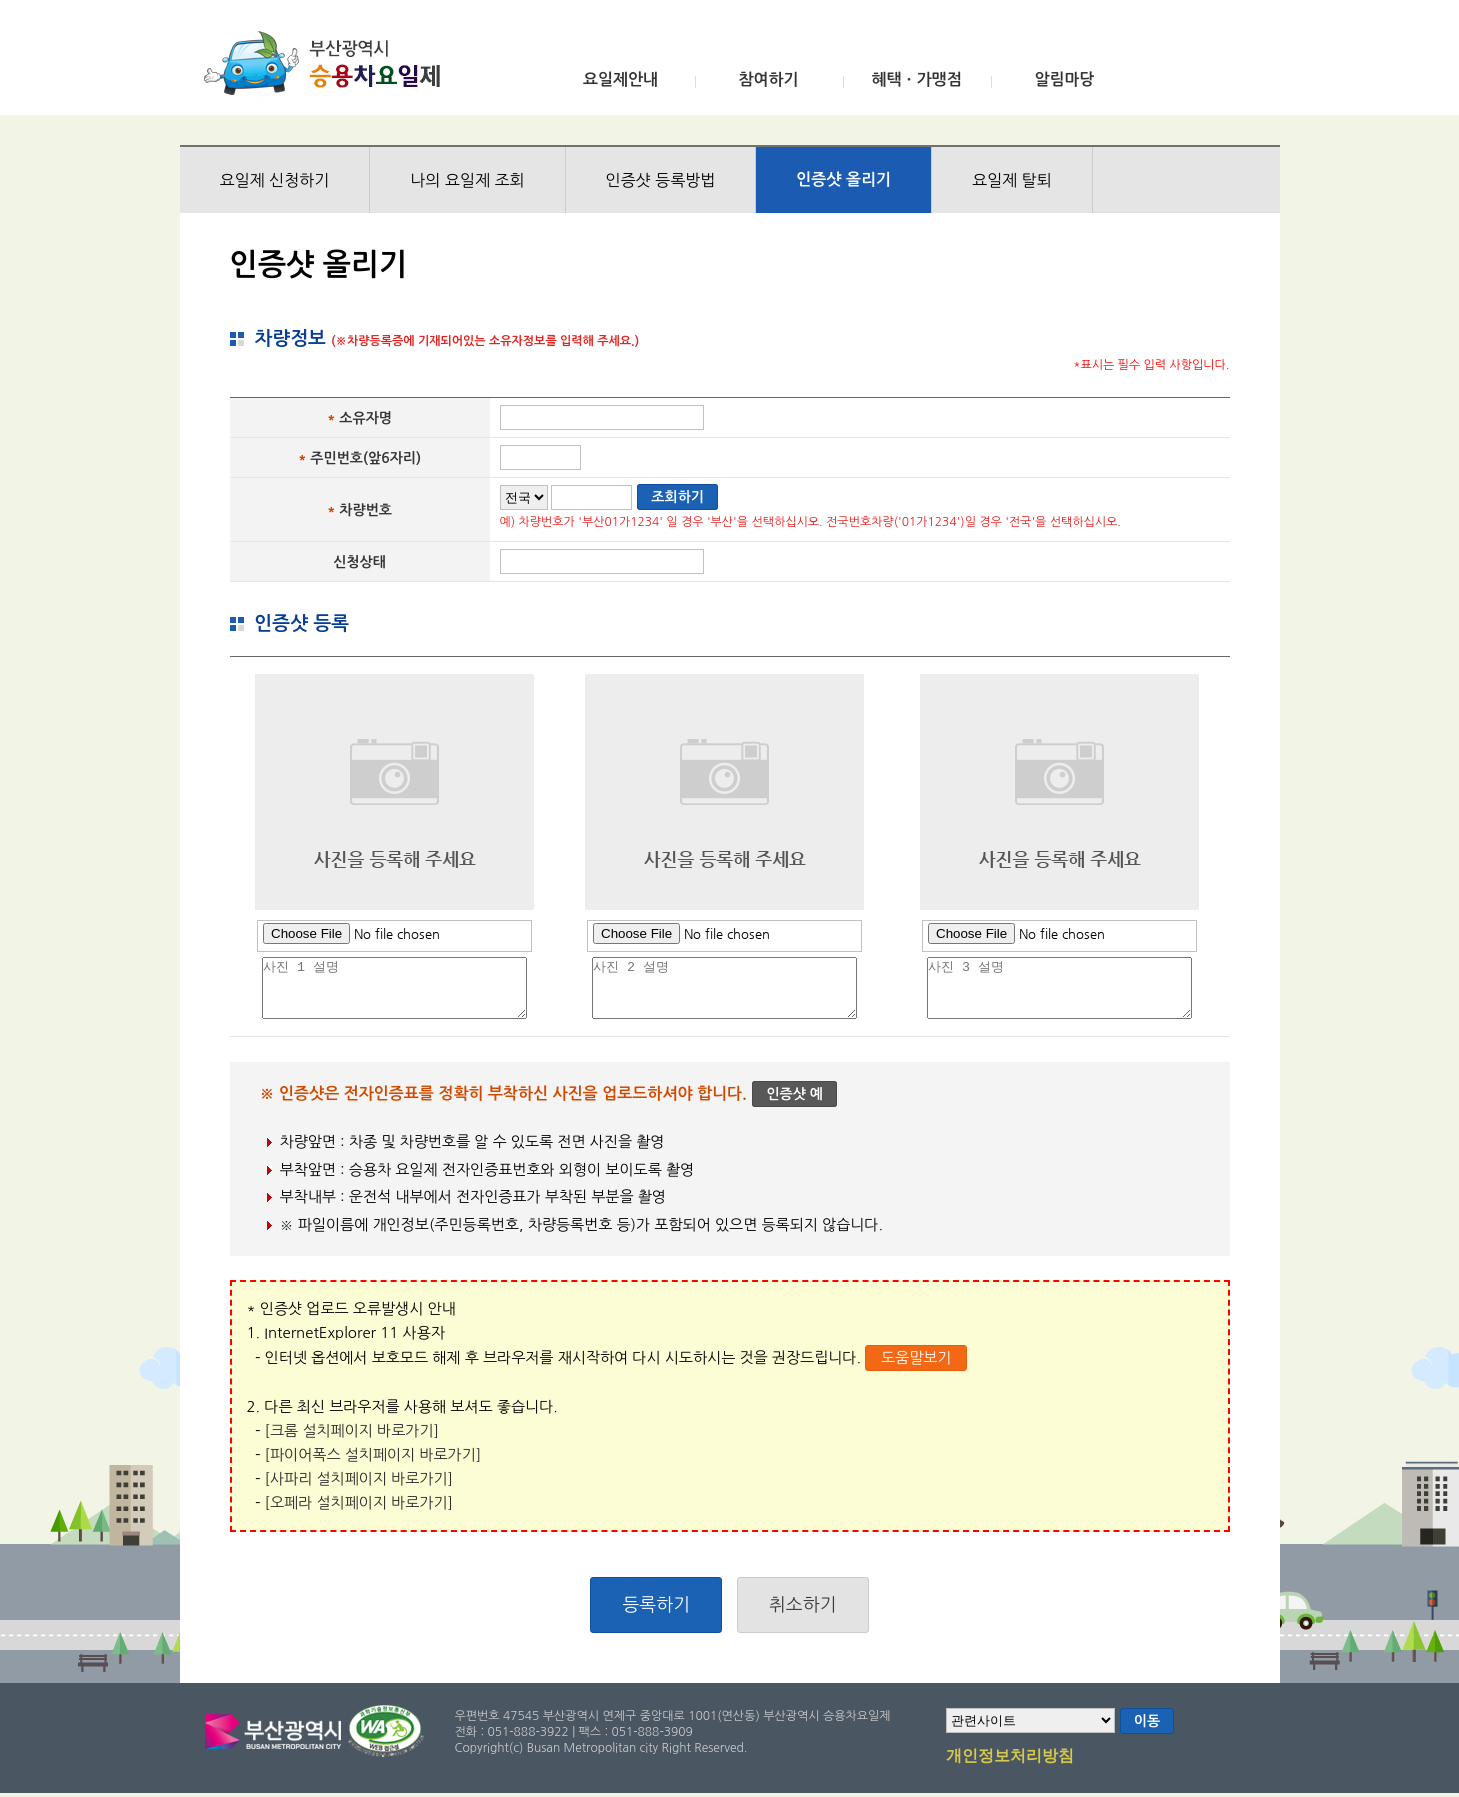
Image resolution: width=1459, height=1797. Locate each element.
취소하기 (803, 1605)
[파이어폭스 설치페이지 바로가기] (373, 1454)
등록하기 (656, 1605)
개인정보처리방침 (1010, 1757)
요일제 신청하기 (275, 180)
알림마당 (1064, 79)
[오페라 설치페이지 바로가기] (359, 1502)
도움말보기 (916, 1357)
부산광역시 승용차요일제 (328, 63)
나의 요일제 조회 (467, 180)
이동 (1147, 1721)
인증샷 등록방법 (661, 180)
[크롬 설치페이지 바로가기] (352, 1430)
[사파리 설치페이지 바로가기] (359, 1478)
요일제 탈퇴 (1012, 180)
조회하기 (677, 497)
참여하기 (768, 79)
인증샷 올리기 (843, 179)
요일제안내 (620, 79)
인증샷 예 (794, 1094)
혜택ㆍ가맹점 (916, 79)
